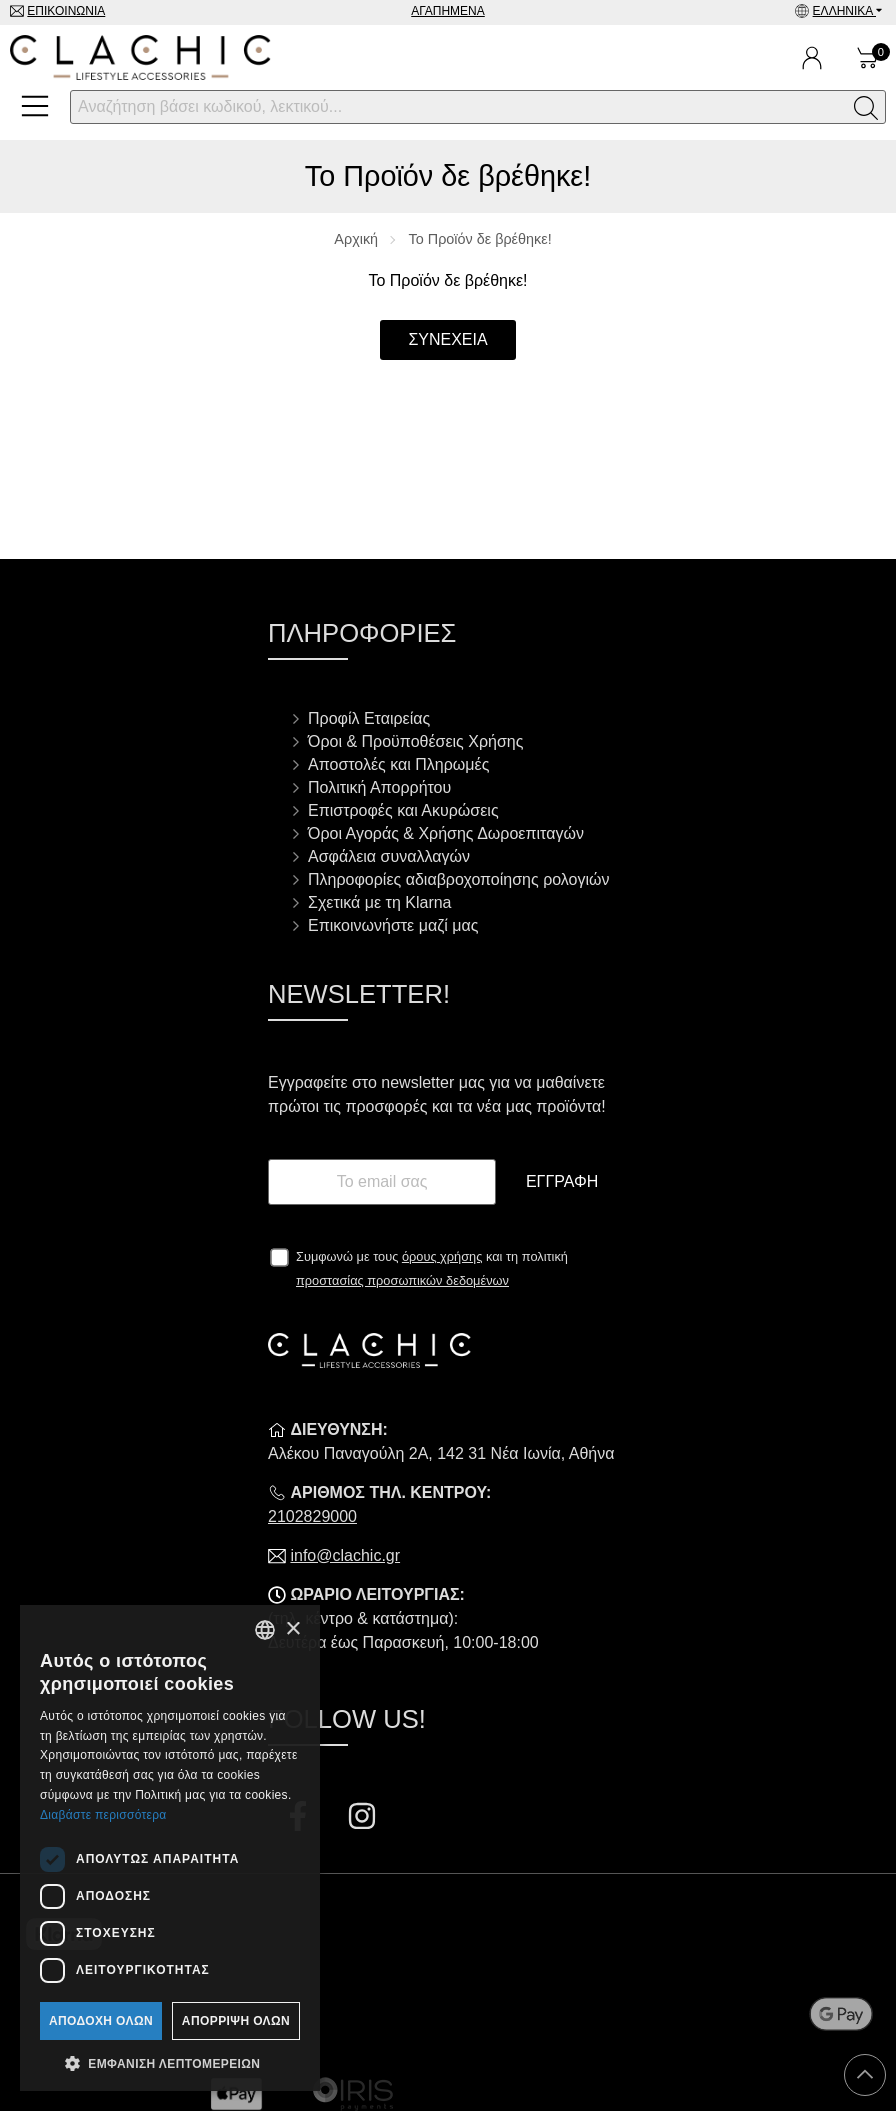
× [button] (292, 1629)
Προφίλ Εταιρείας (369, 718)
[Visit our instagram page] (362, 1819)
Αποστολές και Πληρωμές (398, 764)
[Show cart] (868, 58)
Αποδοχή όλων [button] (101, 2021)
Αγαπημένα (448, 11)
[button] (170, 2062)
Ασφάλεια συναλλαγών (389, 856)
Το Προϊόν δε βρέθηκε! (480, 239)
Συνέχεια (447, 339)
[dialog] (170, 1848)
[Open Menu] (35, 106)
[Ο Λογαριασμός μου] (812, 58)
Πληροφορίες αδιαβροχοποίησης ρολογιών (459, 879)
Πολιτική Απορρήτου (379, 787)
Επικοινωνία (66, 11)
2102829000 (312, 1516)
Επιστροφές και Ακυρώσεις (403, 810)
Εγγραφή (562, 1181)
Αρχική (356, 239)
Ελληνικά (844, 11)
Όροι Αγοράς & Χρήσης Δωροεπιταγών (446, 833)
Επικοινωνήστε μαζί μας (393, 925)
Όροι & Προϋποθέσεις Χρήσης (415, 741)
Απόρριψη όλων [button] (236, 2021)
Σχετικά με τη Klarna (380, 902)
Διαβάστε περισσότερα (103, 1815)
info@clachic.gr (345, 1555)
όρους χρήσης (442, 1256)
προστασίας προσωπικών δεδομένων (402, 1280)
